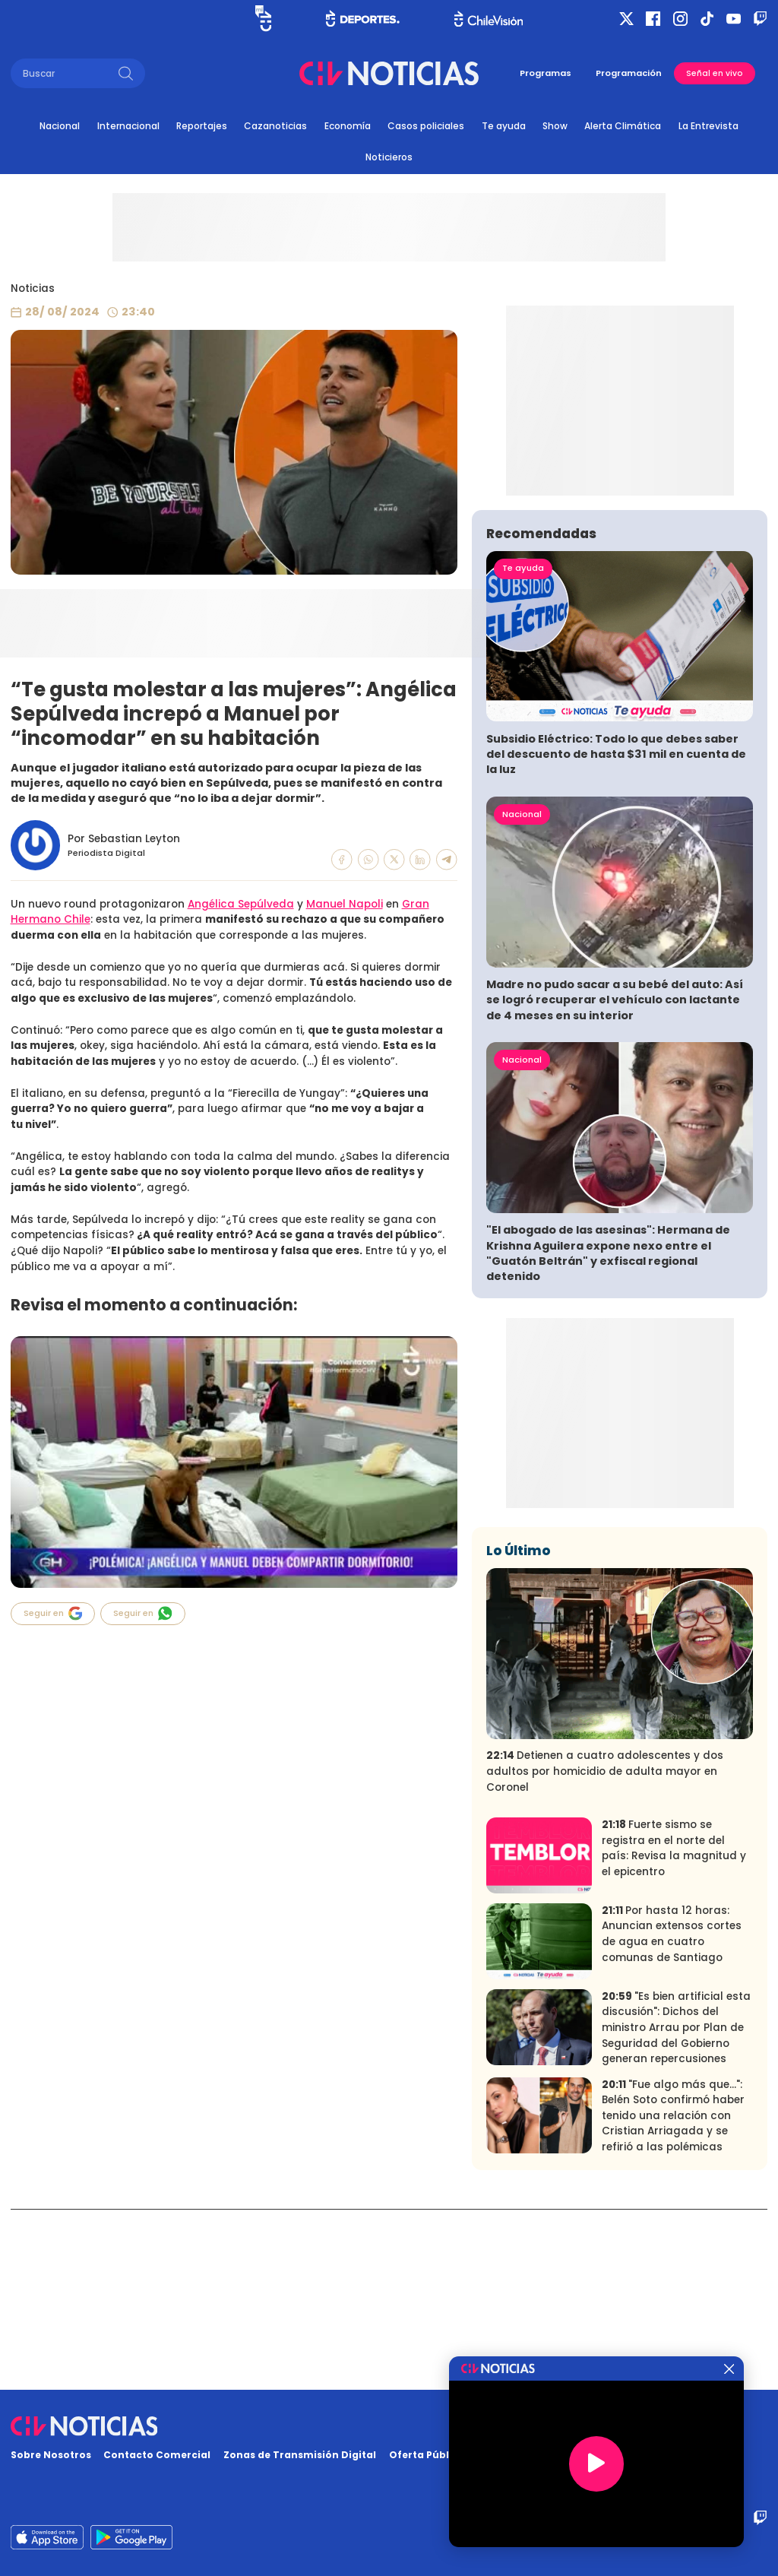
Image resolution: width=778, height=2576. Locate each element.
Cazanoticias (275, 125)
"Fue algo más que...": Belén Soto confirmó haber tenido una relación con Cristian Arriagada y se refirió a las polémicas (673, 2295)
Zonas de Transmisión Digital (299, 2454)
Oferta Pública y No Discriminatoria (482, 2454)
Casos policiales (425, 125)
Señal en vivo (714, 73)
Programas (545, 73)
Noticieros (389, 157)
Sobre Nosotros (51, 2454)
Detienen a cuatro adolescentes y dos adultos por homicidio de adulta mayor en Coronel (604, 1951)
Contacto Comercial (156, 2454)
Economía (347, 125)
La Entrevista (708, 125)
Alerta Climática (622, 125)
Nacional (60, 125)
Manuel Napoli (344, 904)
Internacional (128, 125)
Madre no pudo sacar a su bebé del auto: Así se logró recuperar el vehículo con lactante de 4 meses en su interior (614, 1179)
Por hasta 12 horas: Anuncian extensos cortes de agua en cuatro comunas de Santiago (672, 2114)
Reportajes (201, 125)
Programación (629, 73)
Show (555, 125)
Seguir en (53, 1613)
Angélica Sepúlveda (241, 904)
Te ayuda (504, 125)
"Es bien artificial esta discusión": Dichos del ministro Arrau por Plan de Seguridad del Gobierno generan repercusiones (676, 2207)
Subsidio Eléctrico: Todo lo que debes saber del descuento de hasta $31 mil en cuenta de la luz (616, 934)
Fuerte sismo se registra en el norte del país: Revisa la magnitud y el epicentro (674, 2028)
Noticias (33, 288)
